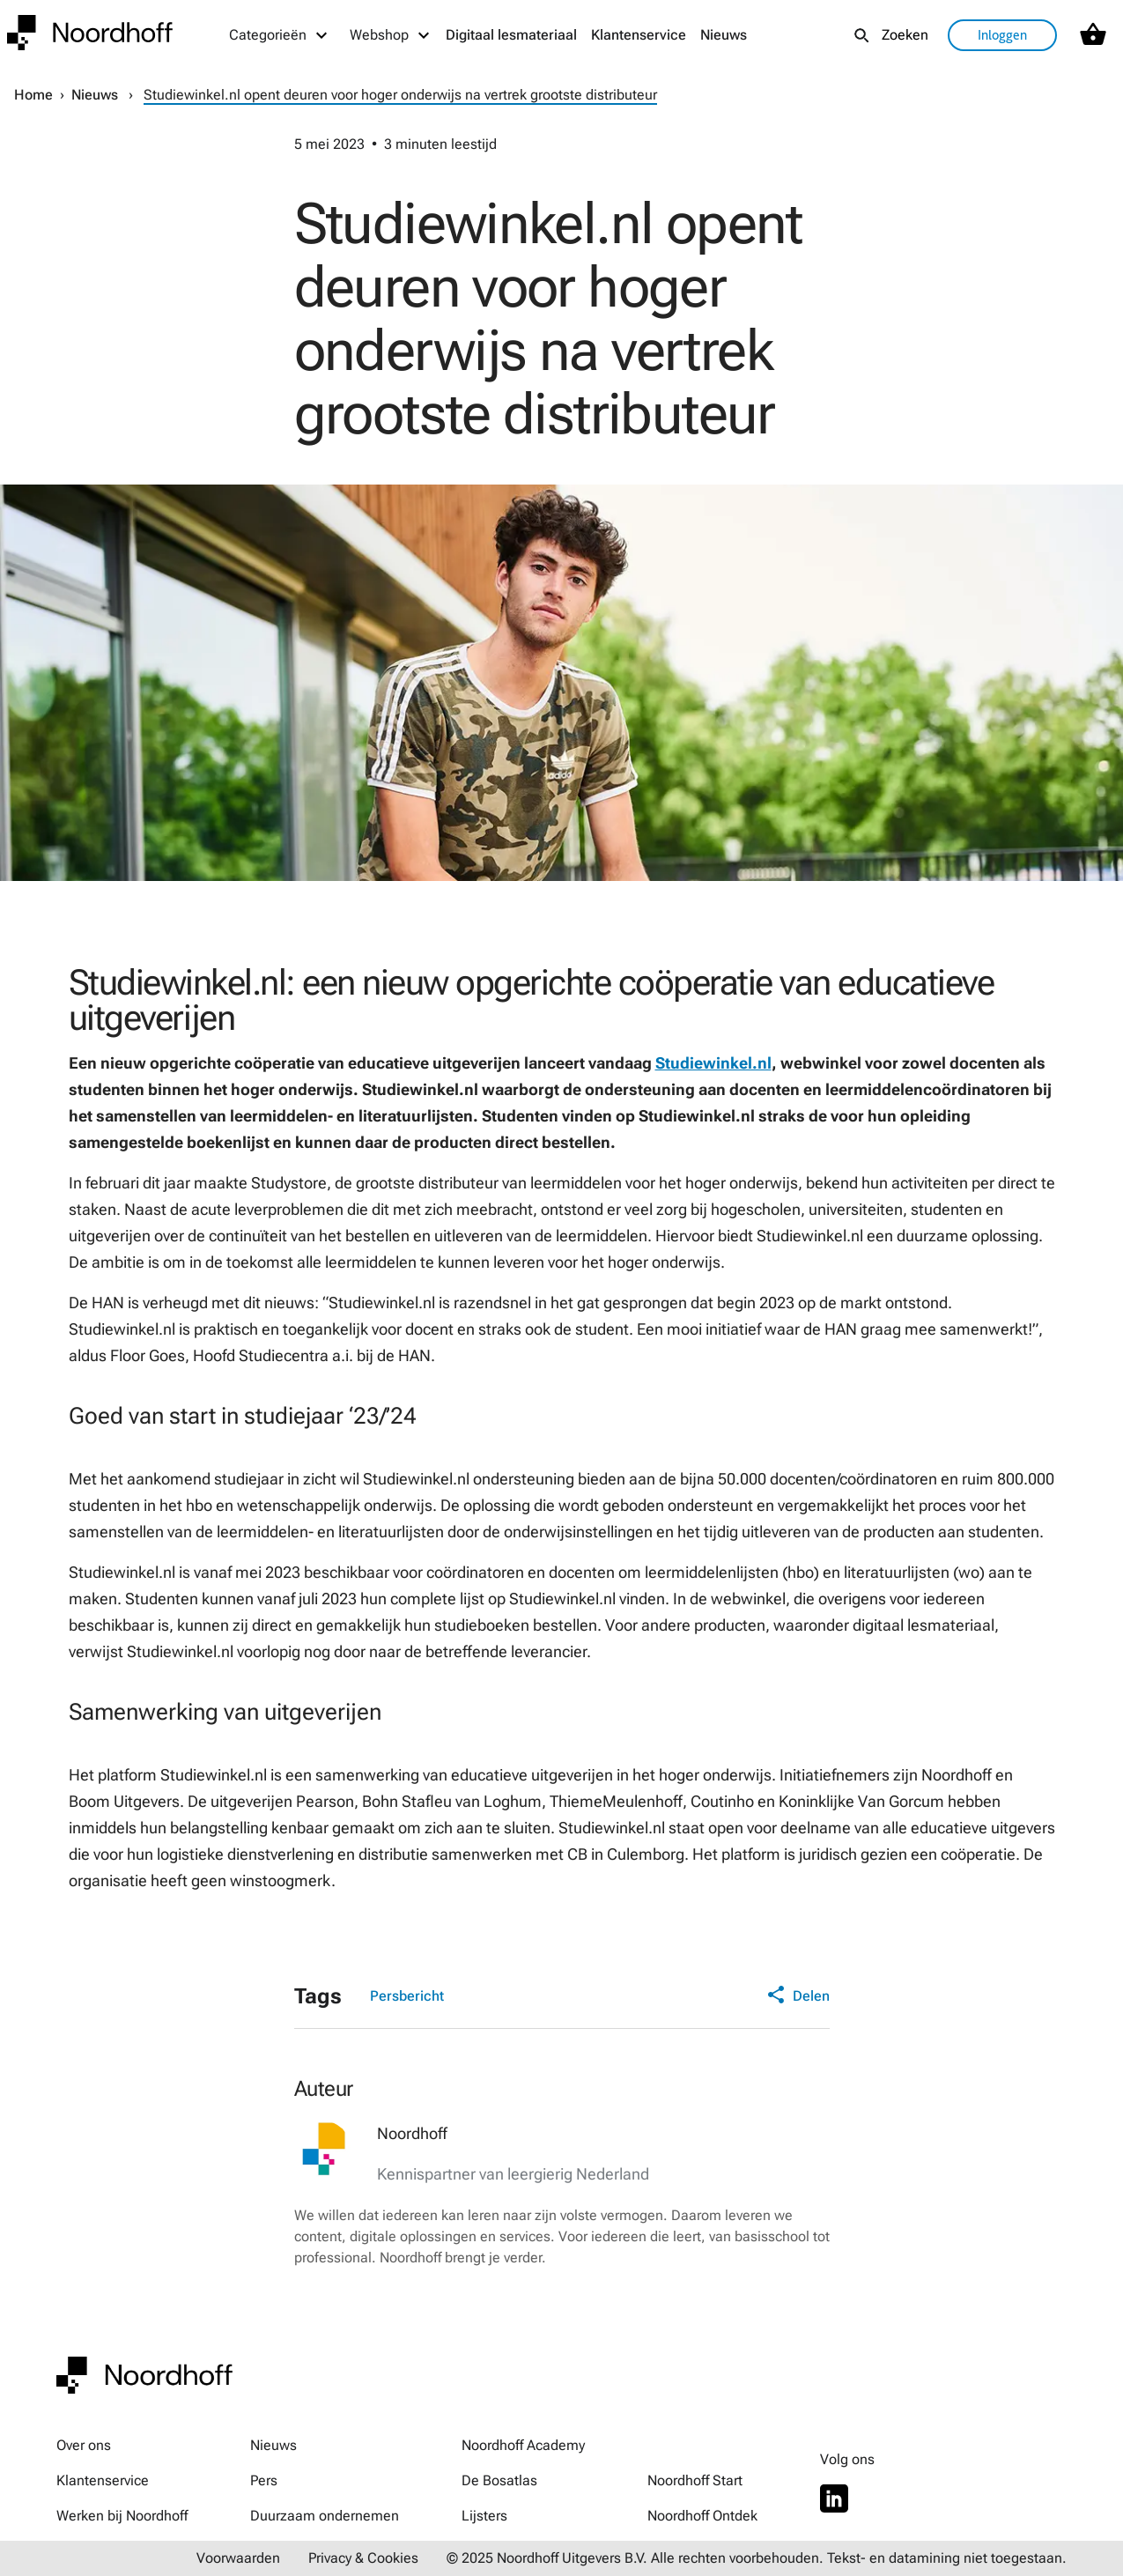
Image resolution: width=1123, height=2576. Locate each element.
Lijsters (484, 2515)
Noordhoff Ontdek (702, 2515)
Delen (798, 1996)
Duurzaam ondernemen (324, 2515)
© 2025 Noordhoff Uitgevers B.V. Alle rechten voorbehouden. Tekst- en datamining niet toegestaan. (757, 2558)
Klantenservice (638, 34)
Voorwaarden (238, 2558)
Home (33, 94)
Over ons (83, 2445)
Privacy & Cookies (363, 2558)
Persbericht (407, 1996)
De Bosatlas (499, 2480)
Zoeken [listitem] (905, 34)
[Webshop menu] (391, 35)
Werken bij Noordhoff (122, 2515)
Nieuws (723, 34)
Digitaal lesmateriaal (511, 34)
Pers (263, 2480)
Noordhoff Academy (523, 2445)
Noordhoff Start (695, 2480)
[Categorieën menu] (279, 35)
